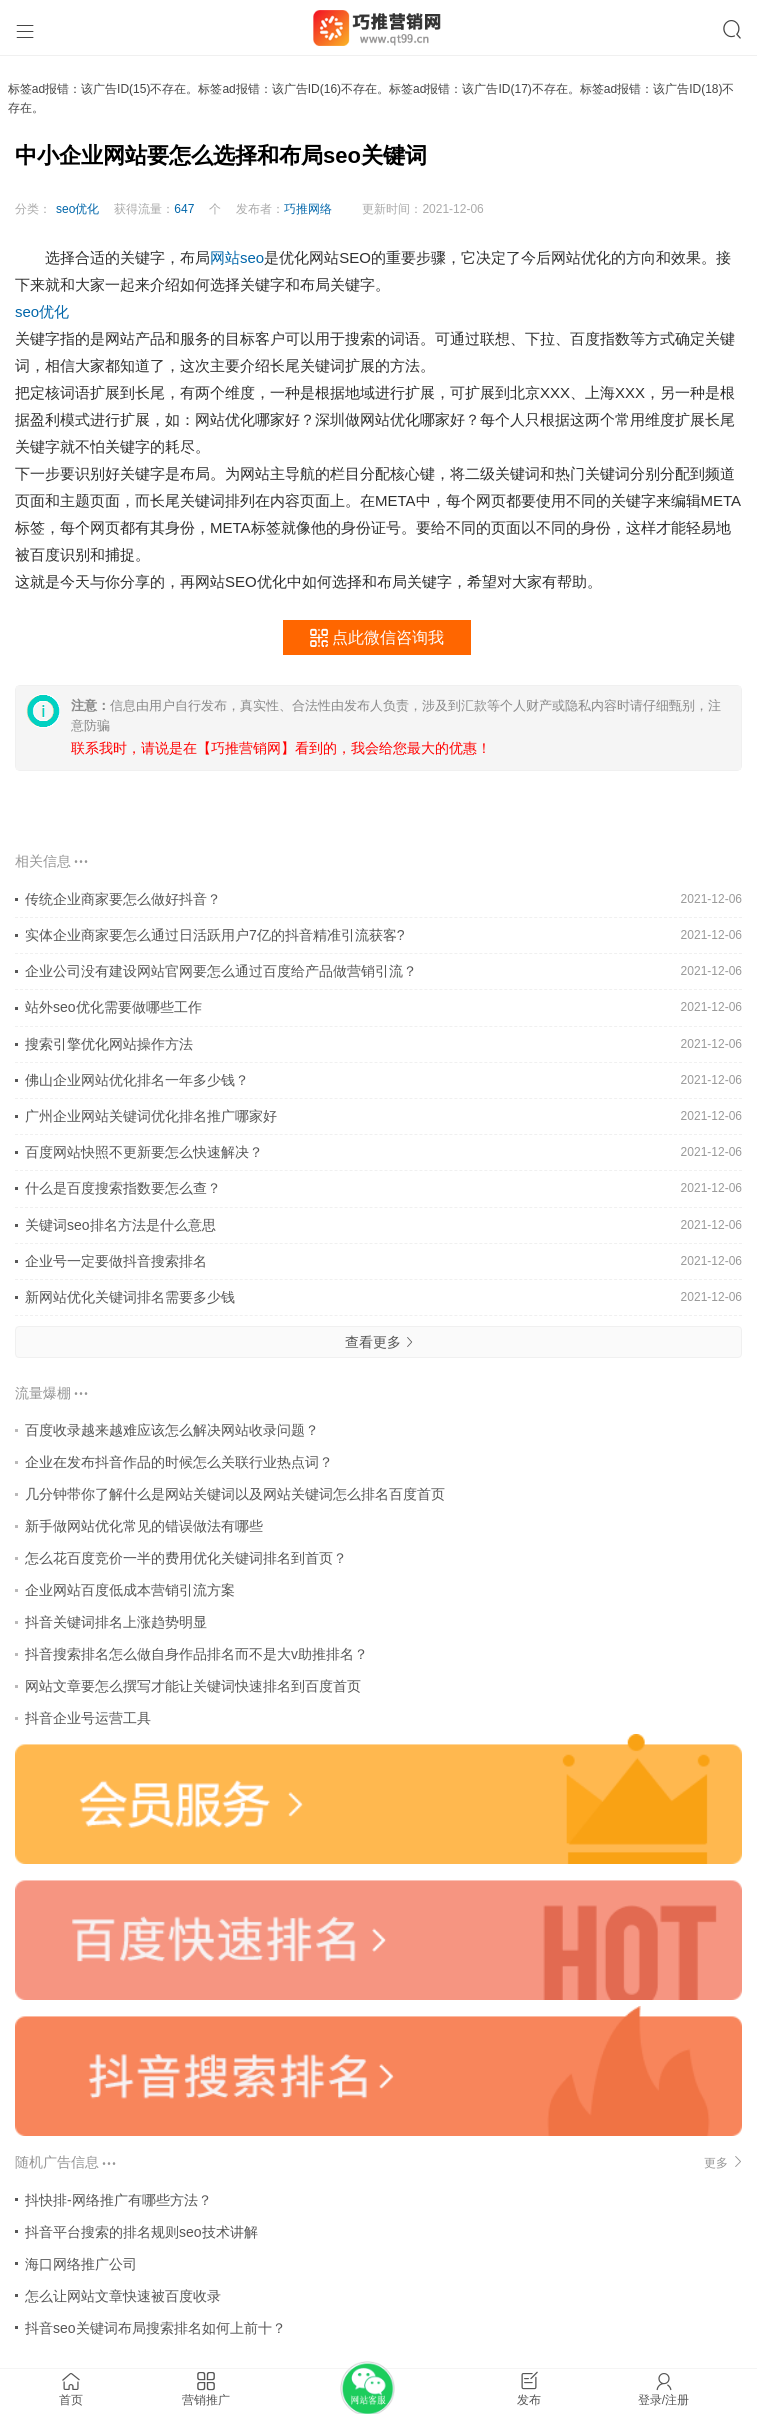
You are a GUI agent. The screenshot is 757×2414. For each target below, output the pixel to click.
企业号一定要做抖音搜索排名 (116, 1261)
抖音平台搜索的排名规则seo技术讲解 (141, 2232)
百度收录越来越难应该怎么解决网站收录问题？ (172, 1430)
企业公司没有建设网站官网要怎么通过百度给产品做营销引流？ (221, 971)
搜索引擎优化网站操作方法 (109, 1044)
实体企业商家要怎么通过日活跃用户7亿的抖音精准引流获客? (215, 935)
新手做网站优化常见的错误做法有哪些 (144, 1526)
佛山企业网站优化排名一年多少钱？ (137, 1080)
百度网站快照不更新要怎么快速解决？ (144, 1152)
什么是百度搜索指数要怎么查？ (123, 1188)
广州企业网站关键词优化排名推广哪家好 (151, 1116)
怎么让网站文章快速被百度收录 (123, 2296)
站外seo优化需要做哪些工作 (113, 1007)
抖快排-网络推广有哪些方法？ (118, 2200)
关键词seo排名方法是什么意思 (120, 1225)
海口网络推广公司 (81, 2264)
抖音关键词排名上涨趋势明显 (116, 1622)
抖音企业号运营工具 (88, 1718)
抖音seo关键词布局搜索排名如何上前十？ (155, 2328)
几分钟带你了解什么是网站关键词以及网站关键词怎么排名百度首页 (235, 1494)
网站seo (237, 257)
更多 (723, 2162)
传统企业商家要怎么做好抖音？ (123, 899)
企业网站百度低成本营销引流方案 (130, 1590)
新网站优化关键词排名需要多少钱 (130, 1297)
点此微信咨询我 (376, 638)
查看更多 (379, 1342)
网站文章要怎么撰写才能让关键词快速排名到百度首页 (193, 1686)
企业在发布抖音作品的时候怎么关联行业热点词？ (179, 1462)
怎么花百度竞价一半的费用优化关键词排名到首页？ (186, 1558)
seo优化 (77, 209)
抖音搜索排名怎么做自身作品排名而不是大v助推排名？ (196, 1654)
